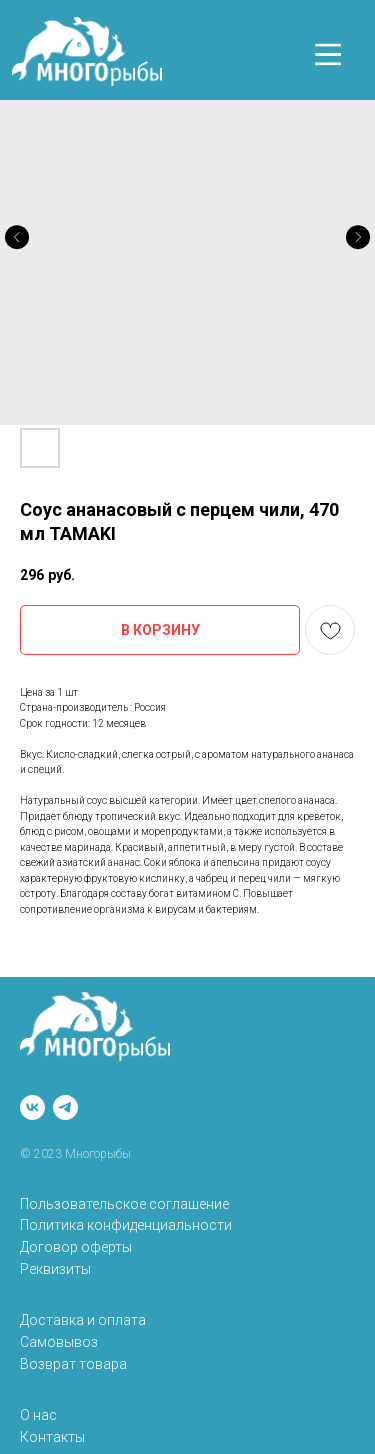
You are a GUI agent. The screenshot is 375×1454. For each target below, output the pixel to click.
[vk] (32, 1107)
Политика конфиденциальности (126, 1225)
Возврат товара (73, 1364)
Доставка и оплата (83, 1320)
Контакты (52, 1437)
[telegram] (65, 1107)
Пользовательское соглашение (124, 1204)
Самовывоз (59, 1342)
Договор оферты (76, 1247)
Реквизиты (55, 1269)
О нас (38, 1415)
